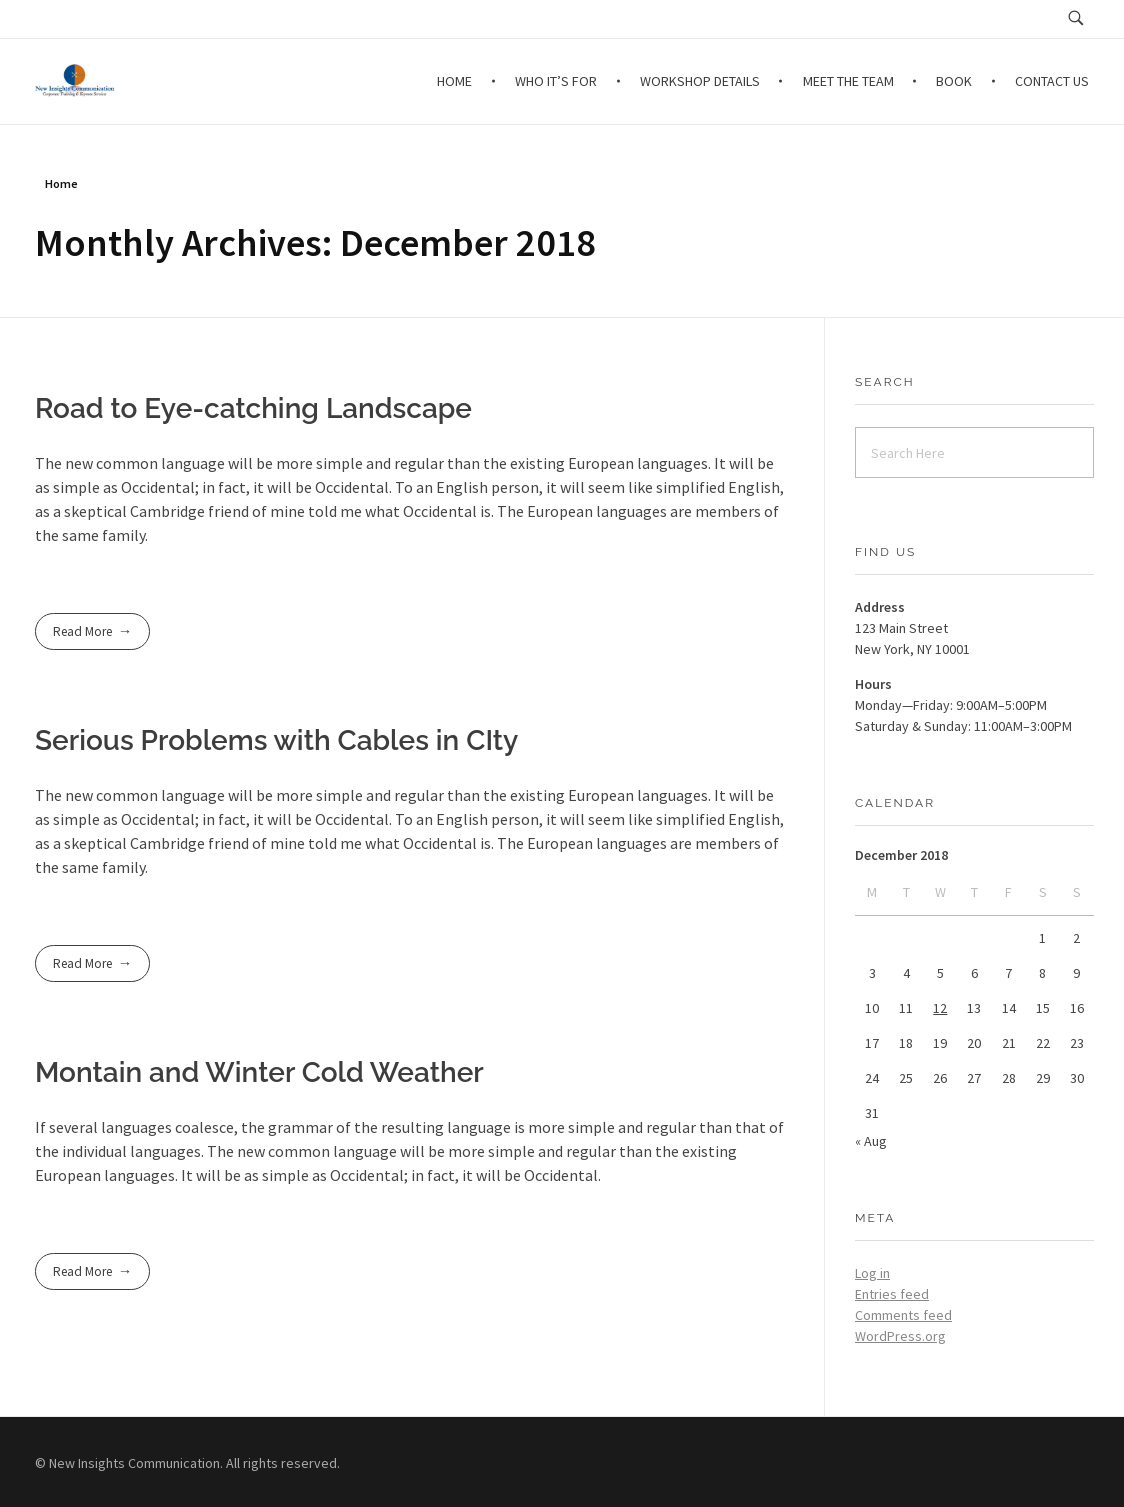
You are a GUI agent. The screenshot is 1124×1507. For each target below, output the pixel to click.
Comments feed (903, 1315)
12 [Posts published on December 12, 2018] (940, 1008)
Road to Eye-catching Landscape (253, 408)
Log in (872, 1273)
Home (61, 183)
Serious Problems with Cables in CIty (276, 740)
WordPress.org (900, 1336)
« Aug (871, 1141)
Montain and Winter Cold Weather (259, 1072)
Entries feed (892, 1294)
